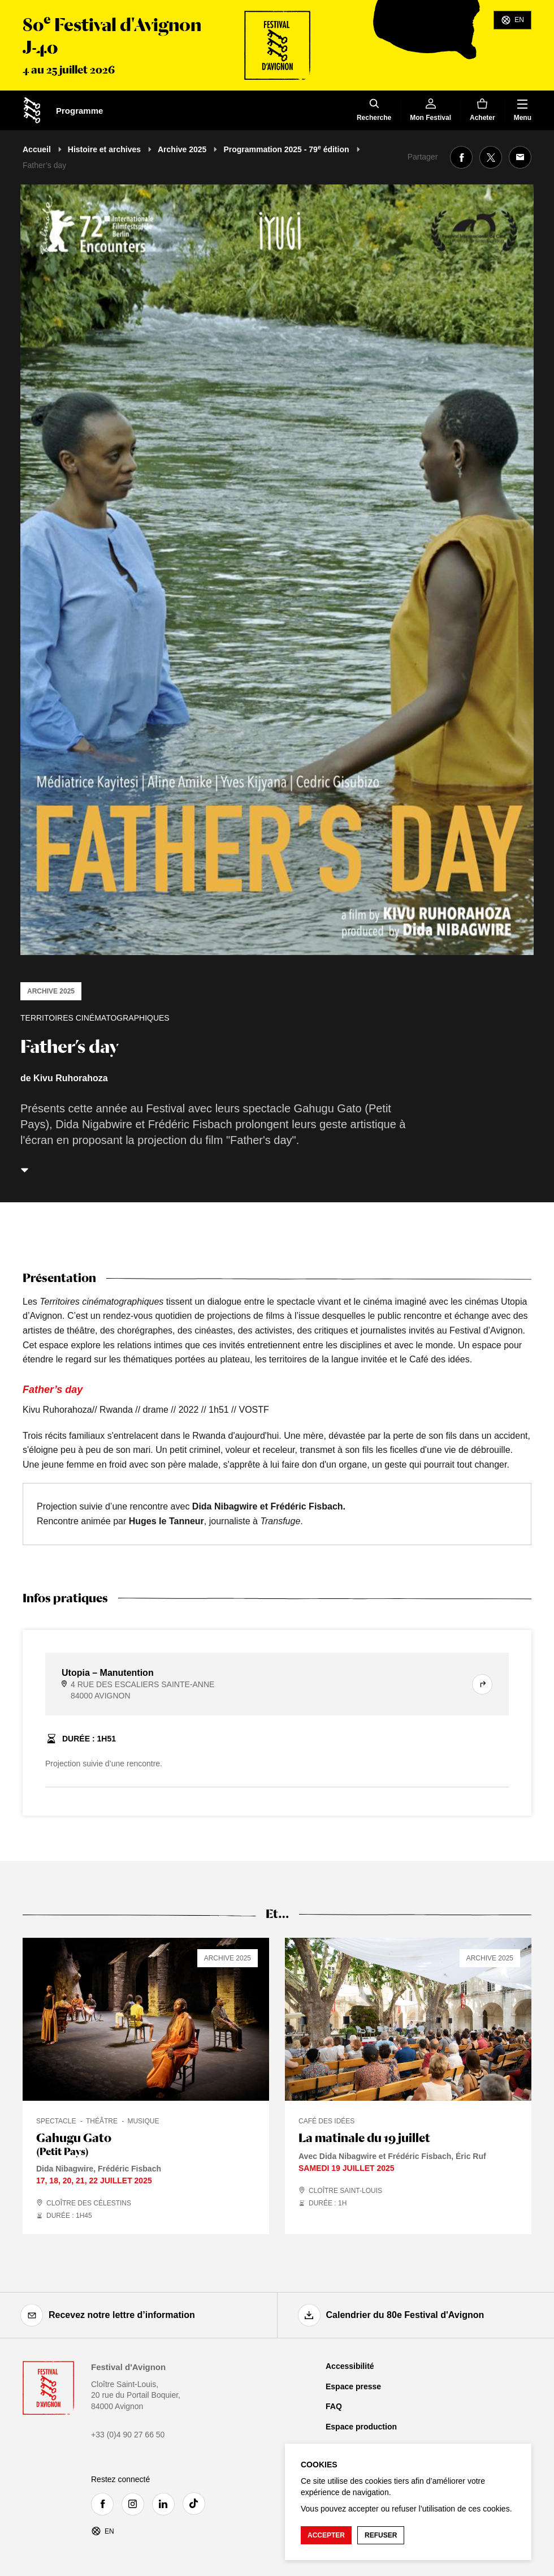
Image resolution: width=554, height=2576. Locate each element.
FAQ (334, 2406)
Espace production (361, 2426)
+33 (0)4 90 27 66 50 (128, 2434)
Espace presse (353, 2386)
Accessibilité (350, 2366)
